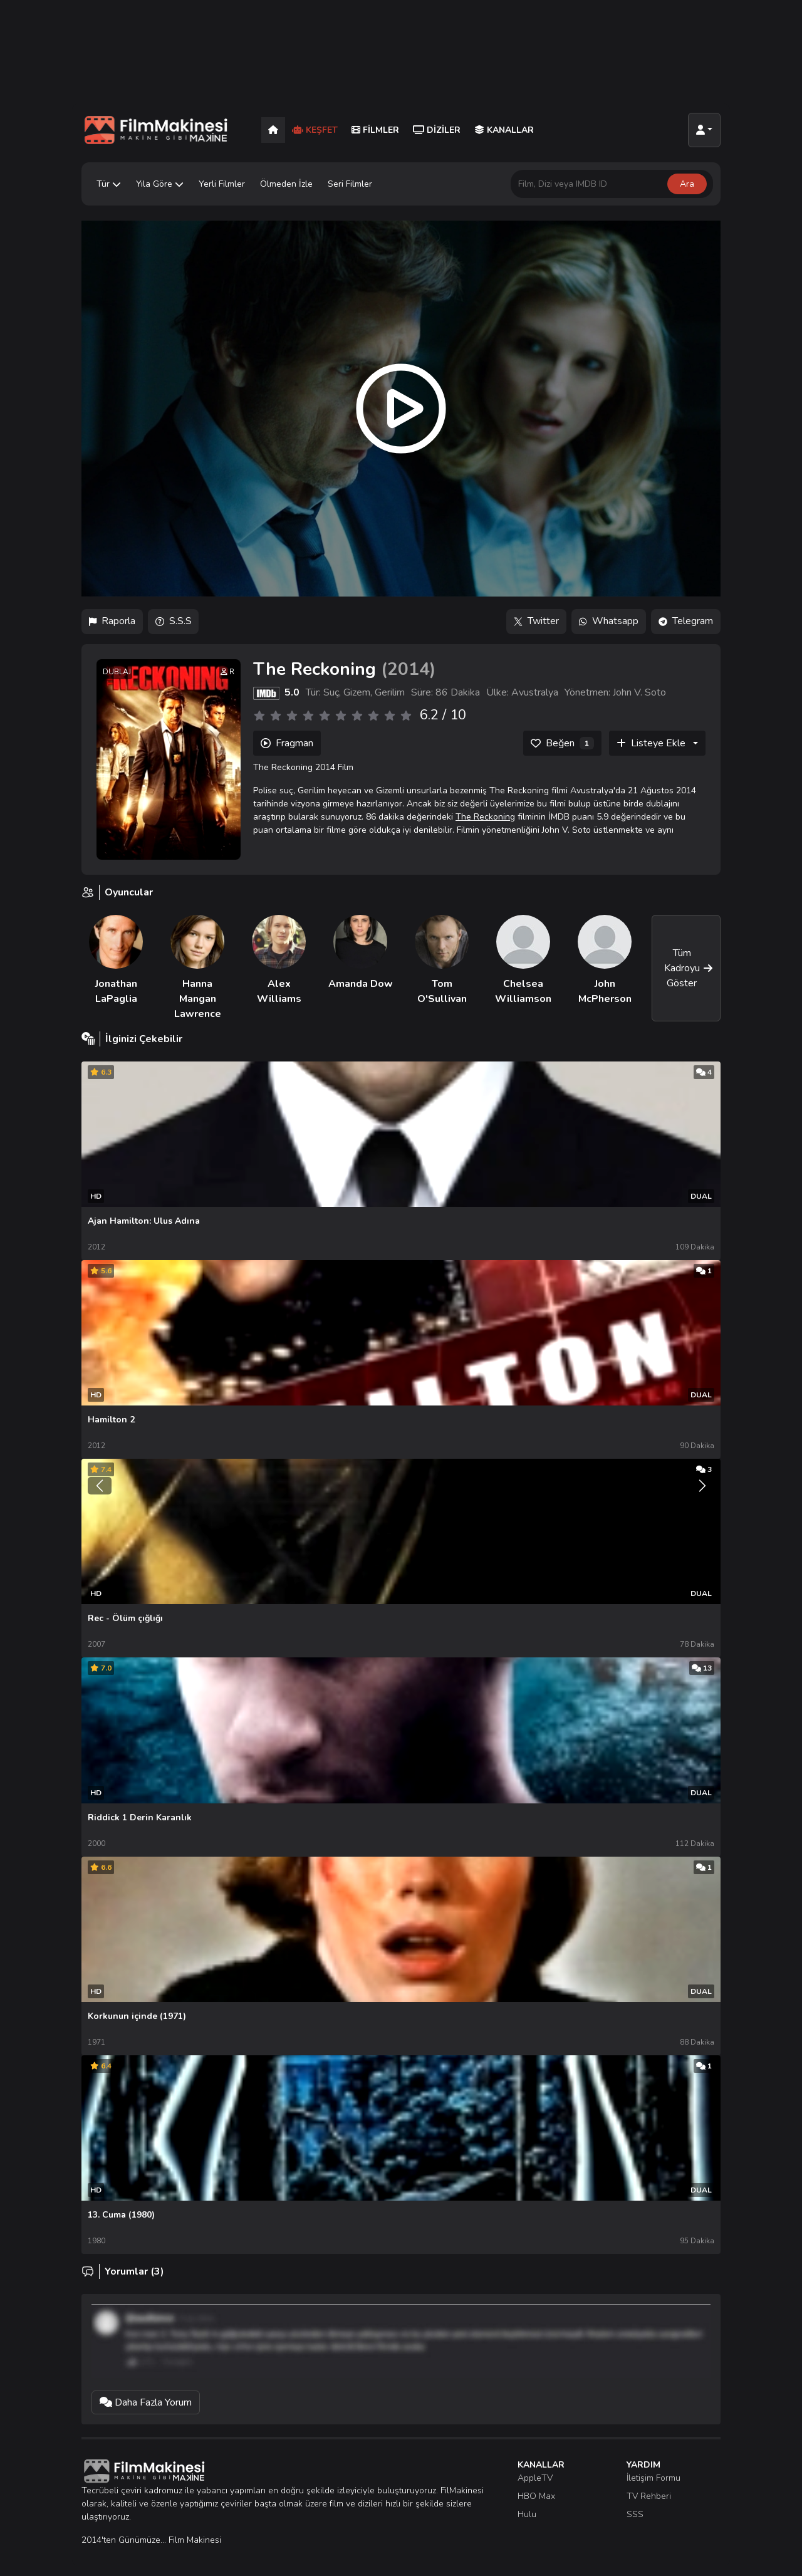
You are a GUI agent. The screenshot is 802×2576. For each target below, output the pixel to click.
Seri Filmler (350, 184)
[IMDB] (266, 693)
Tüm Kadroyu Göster (688, 968)
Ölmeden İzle (286, 184)
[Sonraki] (702, 1476)
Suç (331, 693)
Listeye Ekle (651, 744)
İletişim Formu (653, 2469)
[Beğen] (562, 743)
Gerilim (390, 693)
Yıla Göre (160, 184)
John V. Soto (639, 693)
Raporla (112, 621)
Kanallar (504, 130)
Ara (687, 184)
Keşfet (315, 130)
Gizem (356, 693)
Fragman (287, 744)
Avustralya (534, 693)
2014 (408, 669)
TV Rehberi (649, 2487)
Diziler (437, 130)
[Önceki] (100, 1476)
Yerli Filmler (222, 184)
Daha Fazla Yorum (146, 2394)
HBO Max (536, 2487)
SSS (635, 2505)
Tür (108, 184)
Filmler (375, 130)
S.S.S (173, 621)
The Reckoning (485, 817)
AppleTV (535, 2469)
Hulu (527, 2505)
